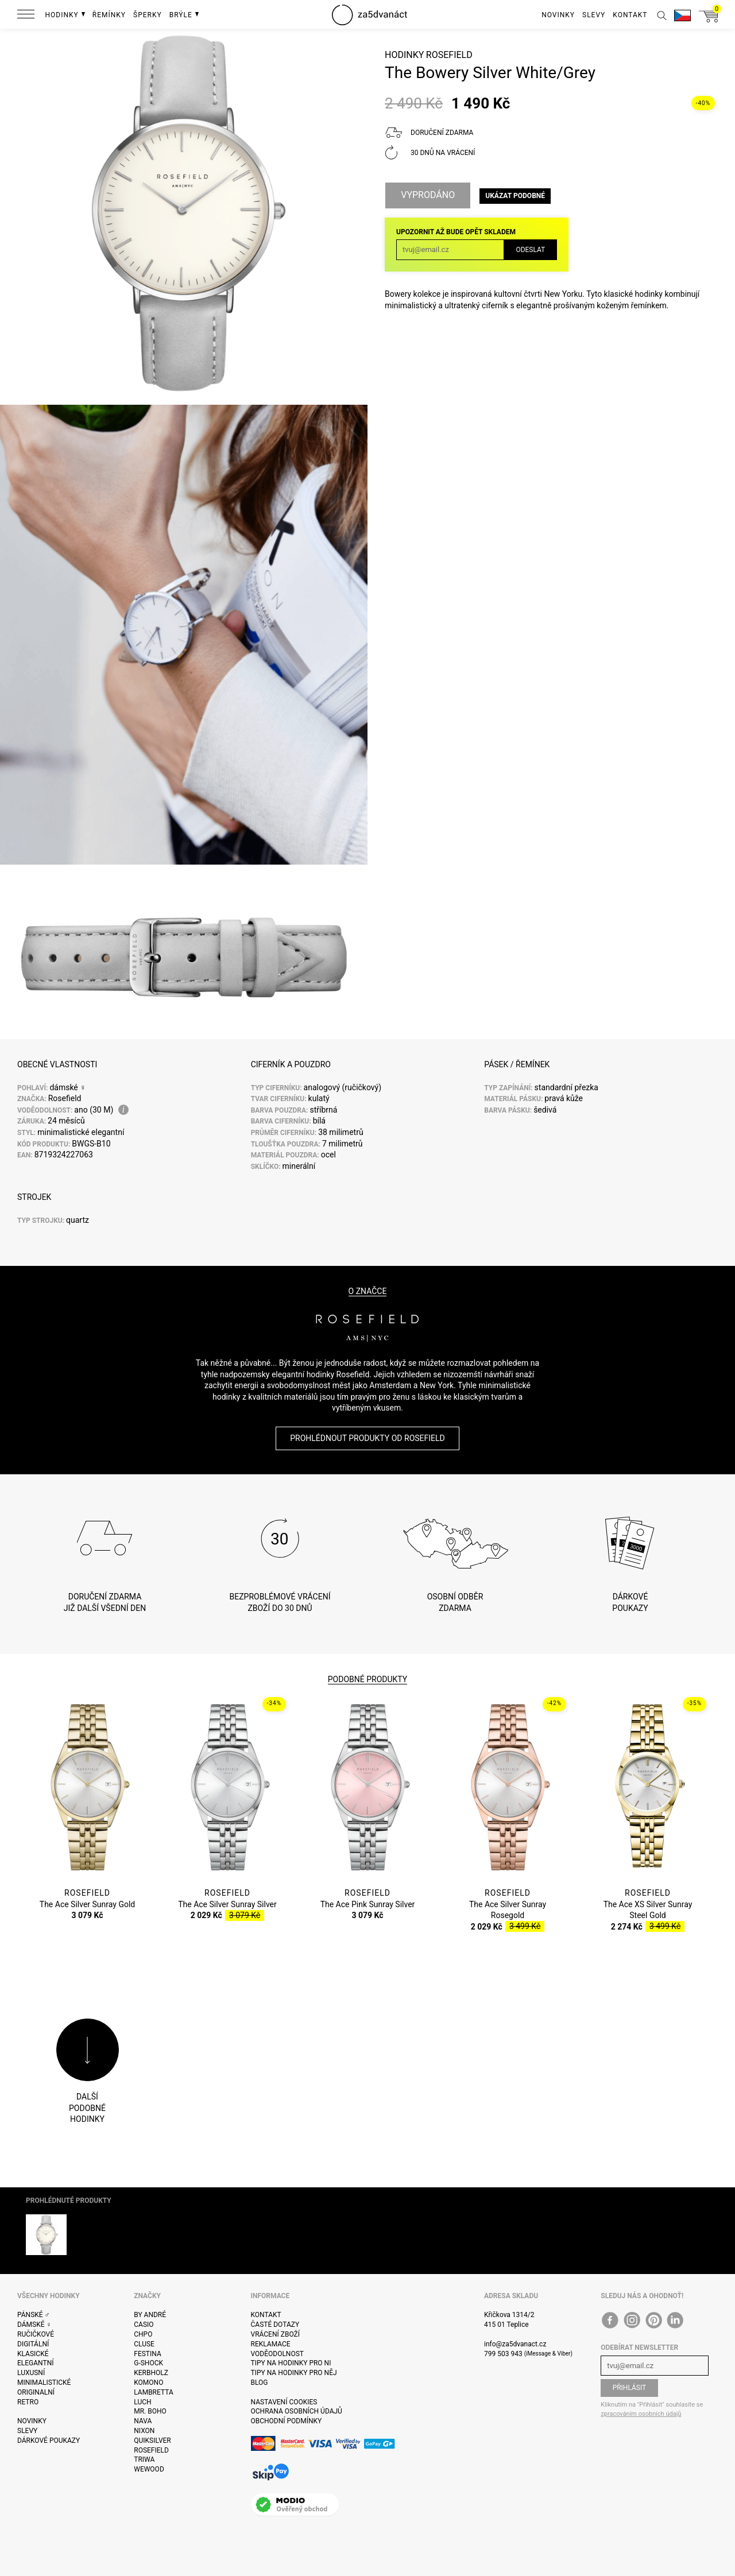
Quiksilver (152, 2440)
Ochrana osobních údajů (296, 2411)
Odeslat (530, 250)
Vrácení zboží (275, 2334)
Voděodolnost (277, 2354)
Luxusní (31, 2373)
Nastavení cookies (284, 2402)
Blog (259, 2383)
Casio (143, 2325)
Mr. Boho (150, 2411)
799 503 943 (503, 2354)
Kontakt (266, 2315)
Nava (143, 2421)
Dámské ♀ (34, 2325)
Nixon (144, 2431)
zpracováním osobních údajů (641, 2414)
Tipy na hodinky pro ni (291, 2363)
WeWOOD (149, 2469)
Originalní (36, 2392)
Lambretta (153, 2392)
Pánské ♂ (33, 2315)
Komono (148, 2383)
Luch (142, 2402)
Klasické (32, 2354)
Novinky (32, 2421)
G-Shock (148, 2363)
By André (150, 2315)
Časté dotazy (275, 2325)
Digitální (33, 2344)
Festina (147, 2354)
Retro (27, 2402)
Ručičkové (35, 2334)
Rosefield (449, 54)
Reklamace (271, 2344)
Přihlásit (630, 2388)
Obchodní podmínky (286, 2421)
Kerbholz (151, 2373)
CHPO (143, 2334)
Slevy (27, 2431)
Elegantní (35, 2363)
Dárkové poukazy (48, 2440)
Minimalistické (44, 2383)
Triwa (144, 2459)
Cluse (144, 2344)
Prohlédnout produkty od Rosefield (367, 1438)
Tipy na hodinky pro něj (294, 2373)
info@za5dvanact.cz (515, 2344)
